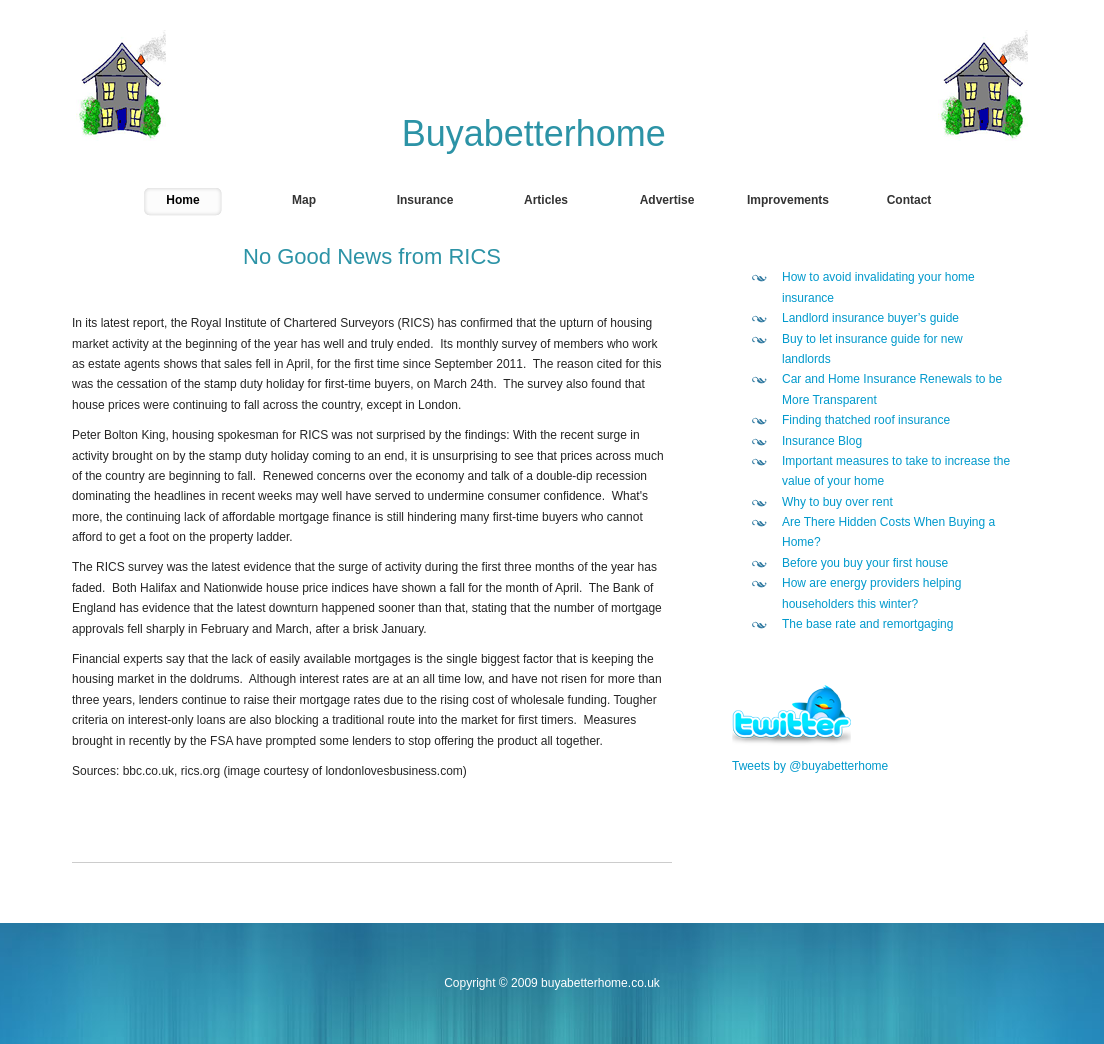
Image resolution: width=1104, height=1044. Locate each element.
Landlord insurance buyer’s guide (870, 318)
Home (182, 200)
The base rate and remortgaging (867, 624)
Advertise (667, 200)
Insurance (425, 200)
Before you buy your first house (865, 563)
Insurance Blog (822, 441)
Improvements (788, 200)
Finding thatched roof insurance (866, 420)
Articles (546, 200)
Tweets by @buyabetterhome (810, 766)
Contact (909, 200)
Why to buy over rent (837, 502)
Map (304, 200)
